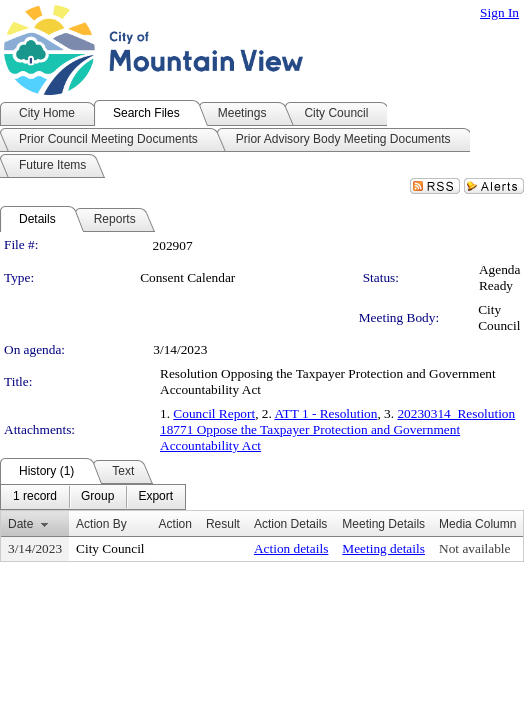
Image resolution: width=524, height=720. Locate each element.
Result (223, 524)
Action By (101, 524)
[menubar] (93, 497)
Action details (291, 548)
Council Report (214, 413)
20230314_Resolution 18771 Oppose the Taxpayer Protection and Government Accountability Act (337, 429)
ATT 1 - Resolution (325, 413)
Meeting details (383, 548)
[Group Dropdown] (97, 497)
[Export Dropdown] (155, 497)
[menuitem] (35, 497)
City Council (499, 317)
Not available (474, 548)
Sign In (499, 12)
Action (175, 524)
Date (20, 524)
